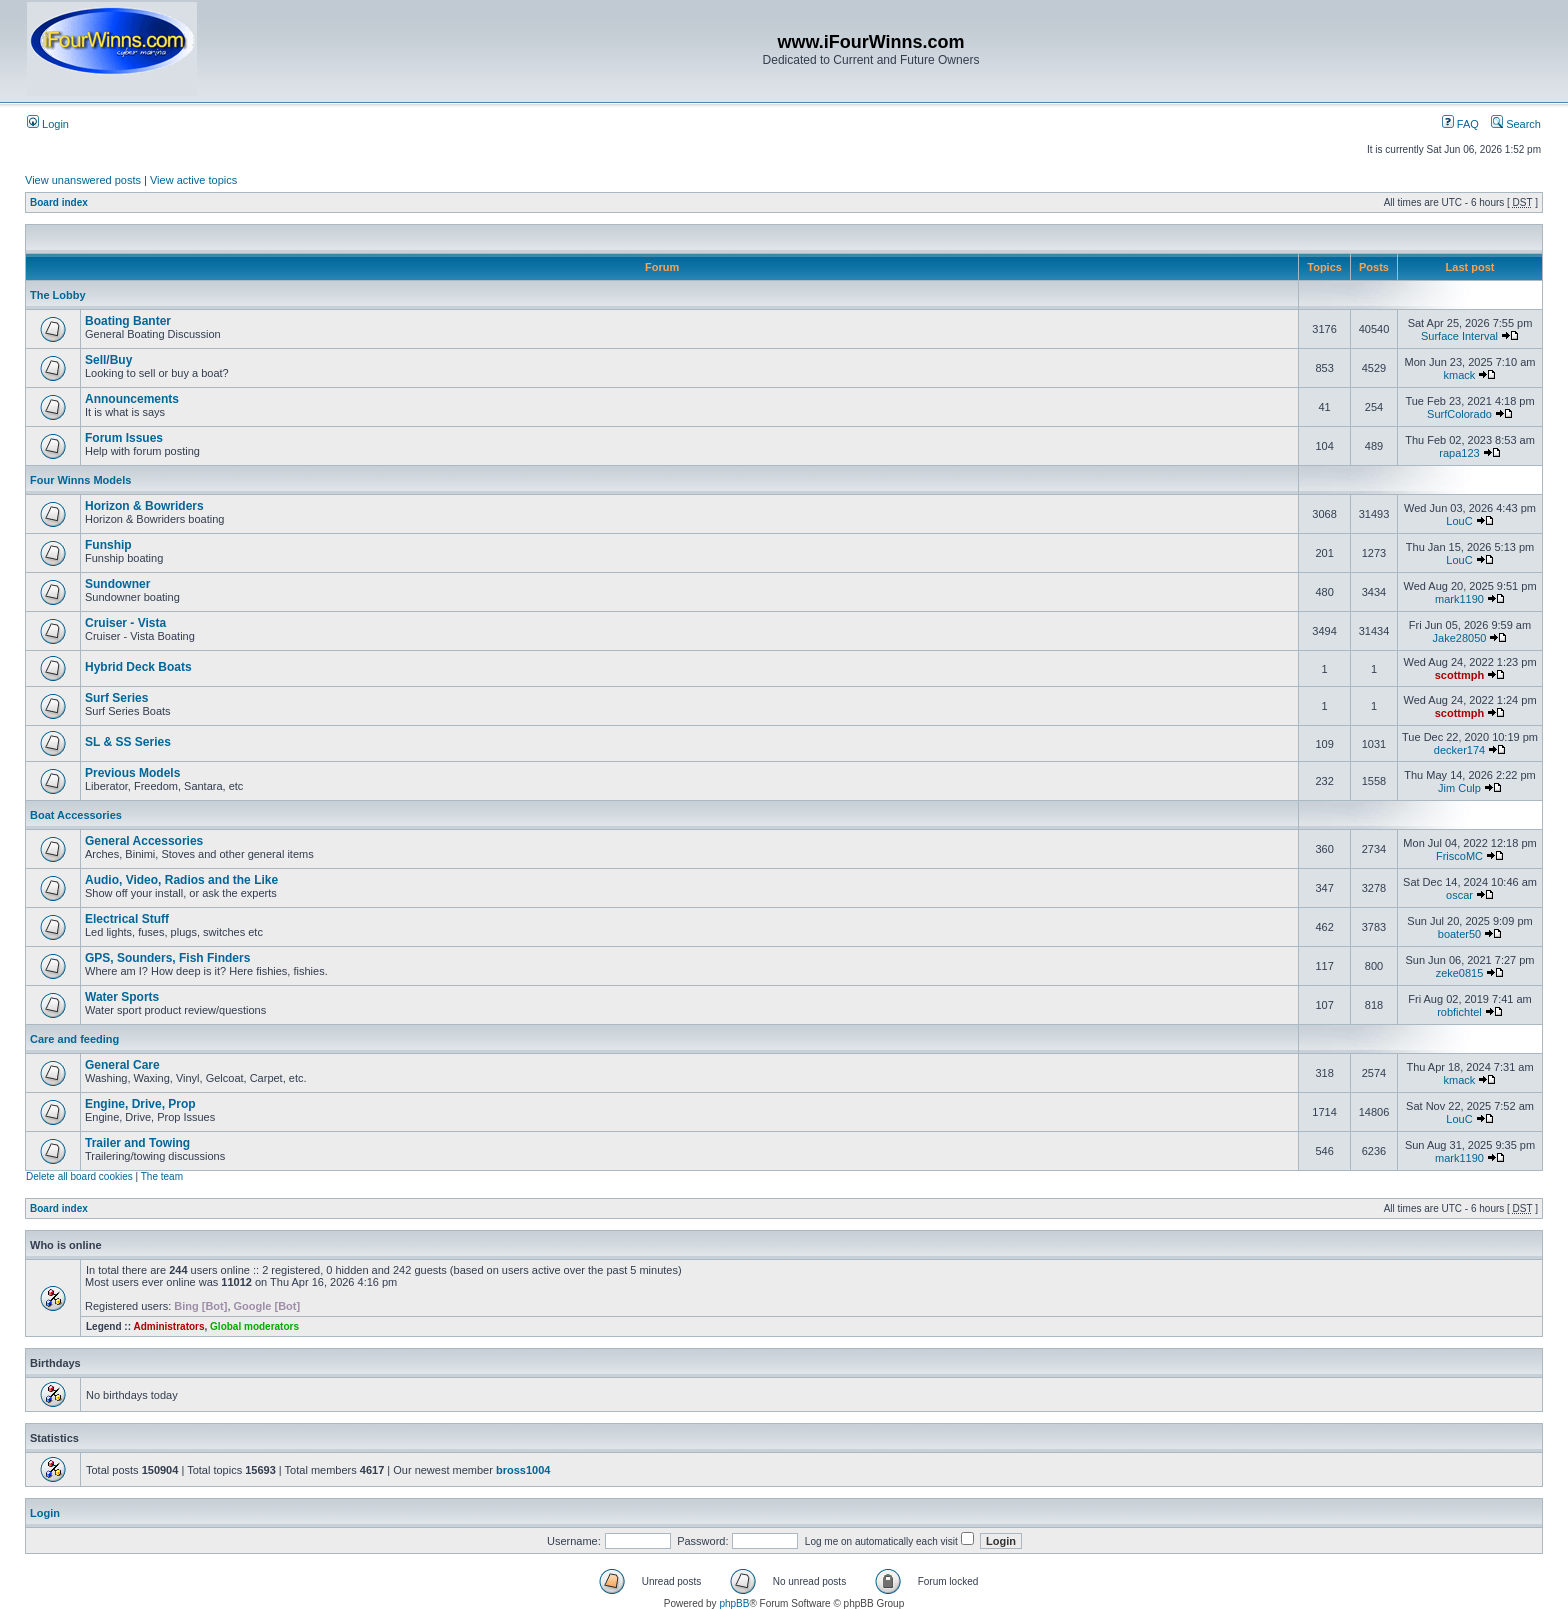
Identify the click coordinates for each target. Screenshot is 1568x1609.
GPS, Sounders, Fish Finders (167, 958)
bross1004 (523, 1470)
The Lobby (58, 295)
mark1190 (1459, 599)
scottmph (1460, 675)
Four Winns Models (80, 480)
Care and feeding (74, 1039)
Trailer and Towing (137, 1143)
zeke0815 (1460, 973)
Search (1516, 124)
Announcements (132, 399)
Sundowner (117, 584)
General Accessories (144, 841)
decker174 (1459, 750)
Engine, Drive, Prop (140, 1104)
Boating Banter (128, 321)
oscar (1459, 895)
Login (48, 124)
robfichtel (1459, 1012)
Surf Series (116, 698)
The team (162, 1176)
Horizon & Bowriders (144, 506)
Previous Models (132, 773)
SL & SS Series (128, 742)
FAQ (1460, 124)
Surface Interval (1459, 336)
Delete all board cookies (79, 1176)
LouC (1459, 521)
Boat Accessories (76, 815)
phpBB (734, 1603)
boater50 (1459, 934)
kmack (1460, 375)
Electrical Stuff (127, 919)
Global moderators (254, 1326)
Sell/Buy (108, 360)
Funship (108, 545)
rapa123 (1459, 453)
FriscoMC (1459, 856)
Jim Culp (1459, 788)
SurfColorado (1459, 414)
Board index (59, 202)
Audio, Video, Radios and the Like (181, 880)
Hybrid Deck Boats (138, 667)
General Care (122, 1065)
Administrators (168, 1326)
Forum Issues (124, 438)
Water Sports (122, 997)
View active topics (193, 180)
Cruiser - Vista (125, 623)
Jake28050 (1460, 638)
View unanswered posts (83, 180)
